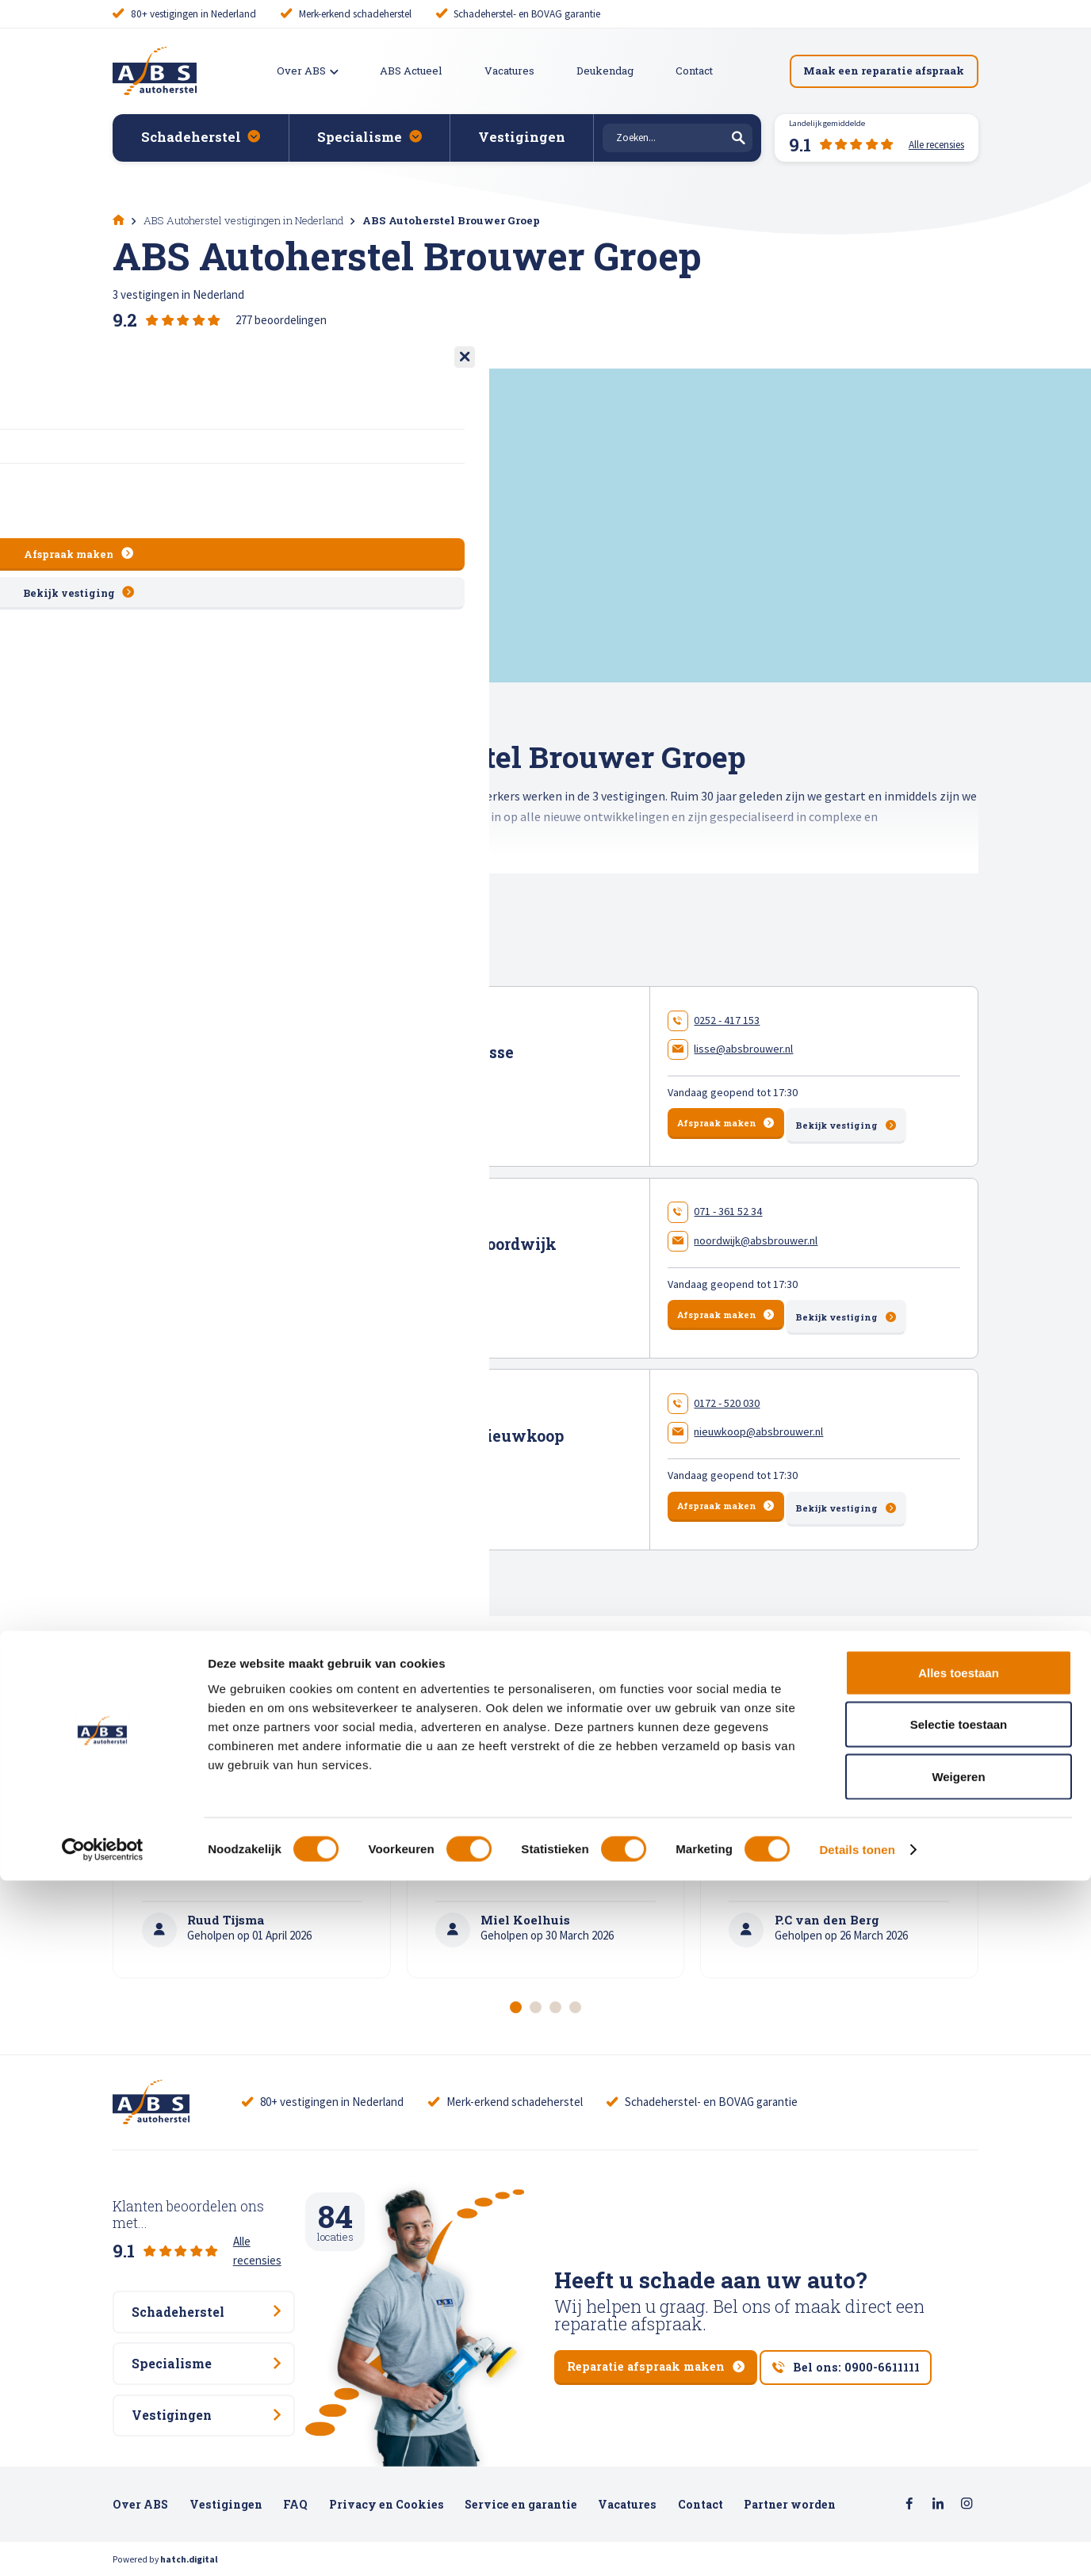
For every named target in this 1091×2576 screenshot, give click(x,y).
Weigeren (958, 2472)
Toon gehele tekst (165, 883)
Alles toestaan (958, 2368)
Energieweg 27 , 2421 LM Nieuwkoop (370, 1450)
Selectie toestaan (959, 2420)
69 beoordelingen (434, 1098)
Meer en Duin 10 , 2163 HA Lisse (355, 1071)
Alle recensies (267, 2223)
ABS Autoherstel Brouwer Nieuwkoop (418, 1431)
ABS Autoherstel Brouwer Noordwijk (415, 1242)
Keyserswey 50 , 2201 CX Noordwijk (365, 1260)
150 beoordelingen (435, 1288)
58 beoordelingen (432, 1477)
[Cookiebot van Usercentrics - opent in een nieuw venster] (102, 2545)
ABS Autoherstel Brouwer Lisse (393, 1051)
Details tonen (856, 2544)
